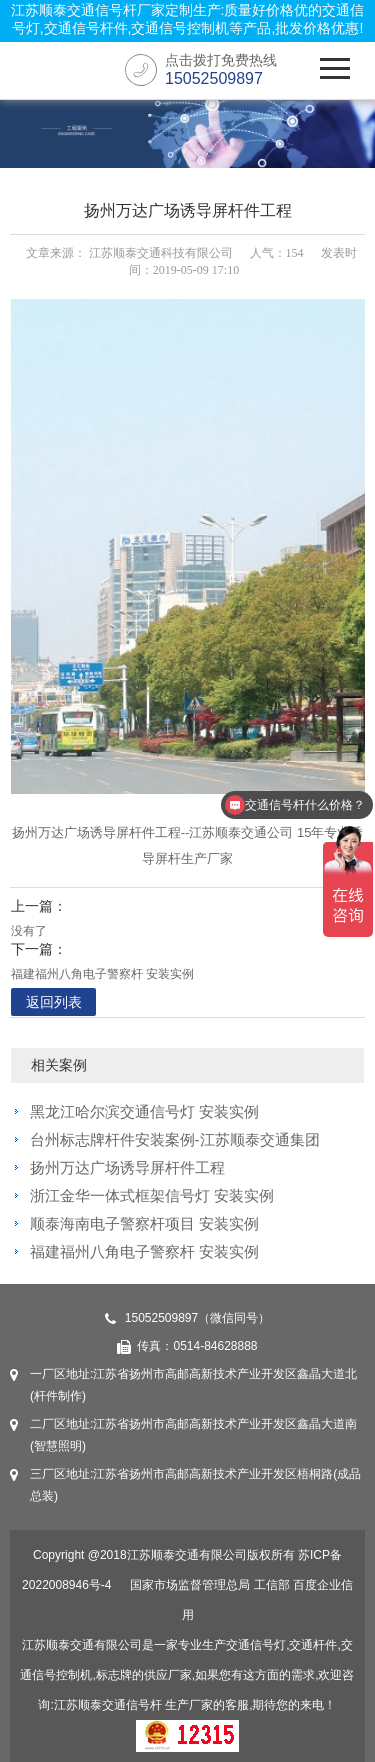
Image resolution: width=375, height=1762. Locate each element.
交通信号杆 (132, 1705)
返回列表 (54, 1002)
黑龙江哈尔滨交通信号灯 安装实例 (144, 1111)
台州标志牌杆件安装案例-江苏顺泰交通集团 (175, 1139)
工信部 (272, 1585)
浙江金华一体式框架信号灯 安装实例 (152, 1195)
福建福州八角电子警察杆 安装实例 (102, 974)
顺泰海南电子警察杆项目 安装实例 (144, 1223)
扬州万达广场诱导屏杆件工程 (127, 1167)
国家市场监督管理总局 (190, 1585)
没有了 (29, 931)
